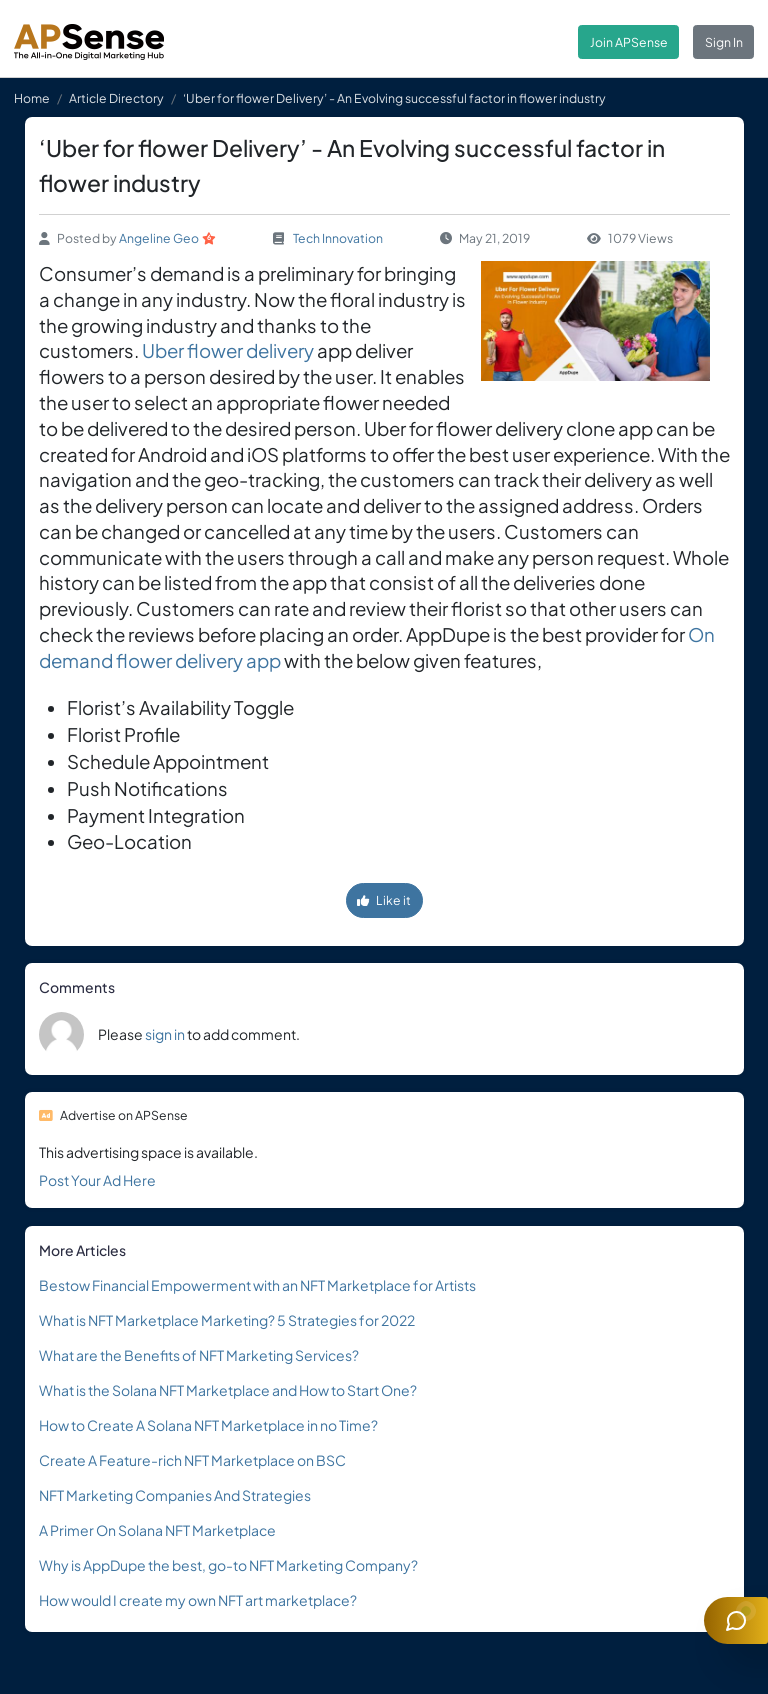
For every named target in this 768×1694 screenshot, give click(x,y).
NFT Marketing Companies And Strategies (175, 1495)
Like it (384, 900)
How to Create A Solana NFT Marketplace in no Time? (208, 1425)
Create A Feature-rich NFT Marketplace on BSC (192, 1460)
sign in (165, 1034)
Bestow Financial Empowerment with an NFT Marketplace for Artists (257, 1285)
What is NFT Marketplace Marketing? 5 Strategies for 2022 (227, 1320)
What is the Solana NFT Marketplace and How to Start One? (228, 1390)
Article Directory (116, 98)
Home (32, 98)
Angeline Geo (159, 238)
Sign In (724, 42)
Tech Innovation (338, 238)
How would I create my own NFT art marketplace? (198, 1600)
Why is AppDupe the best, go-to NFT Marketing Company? (228, 1565)
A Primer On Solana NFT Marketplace (157, 1530)
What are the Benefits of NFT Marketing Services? (199, 1355)
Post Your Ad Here (97, 1180)
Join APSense (629, 42)
